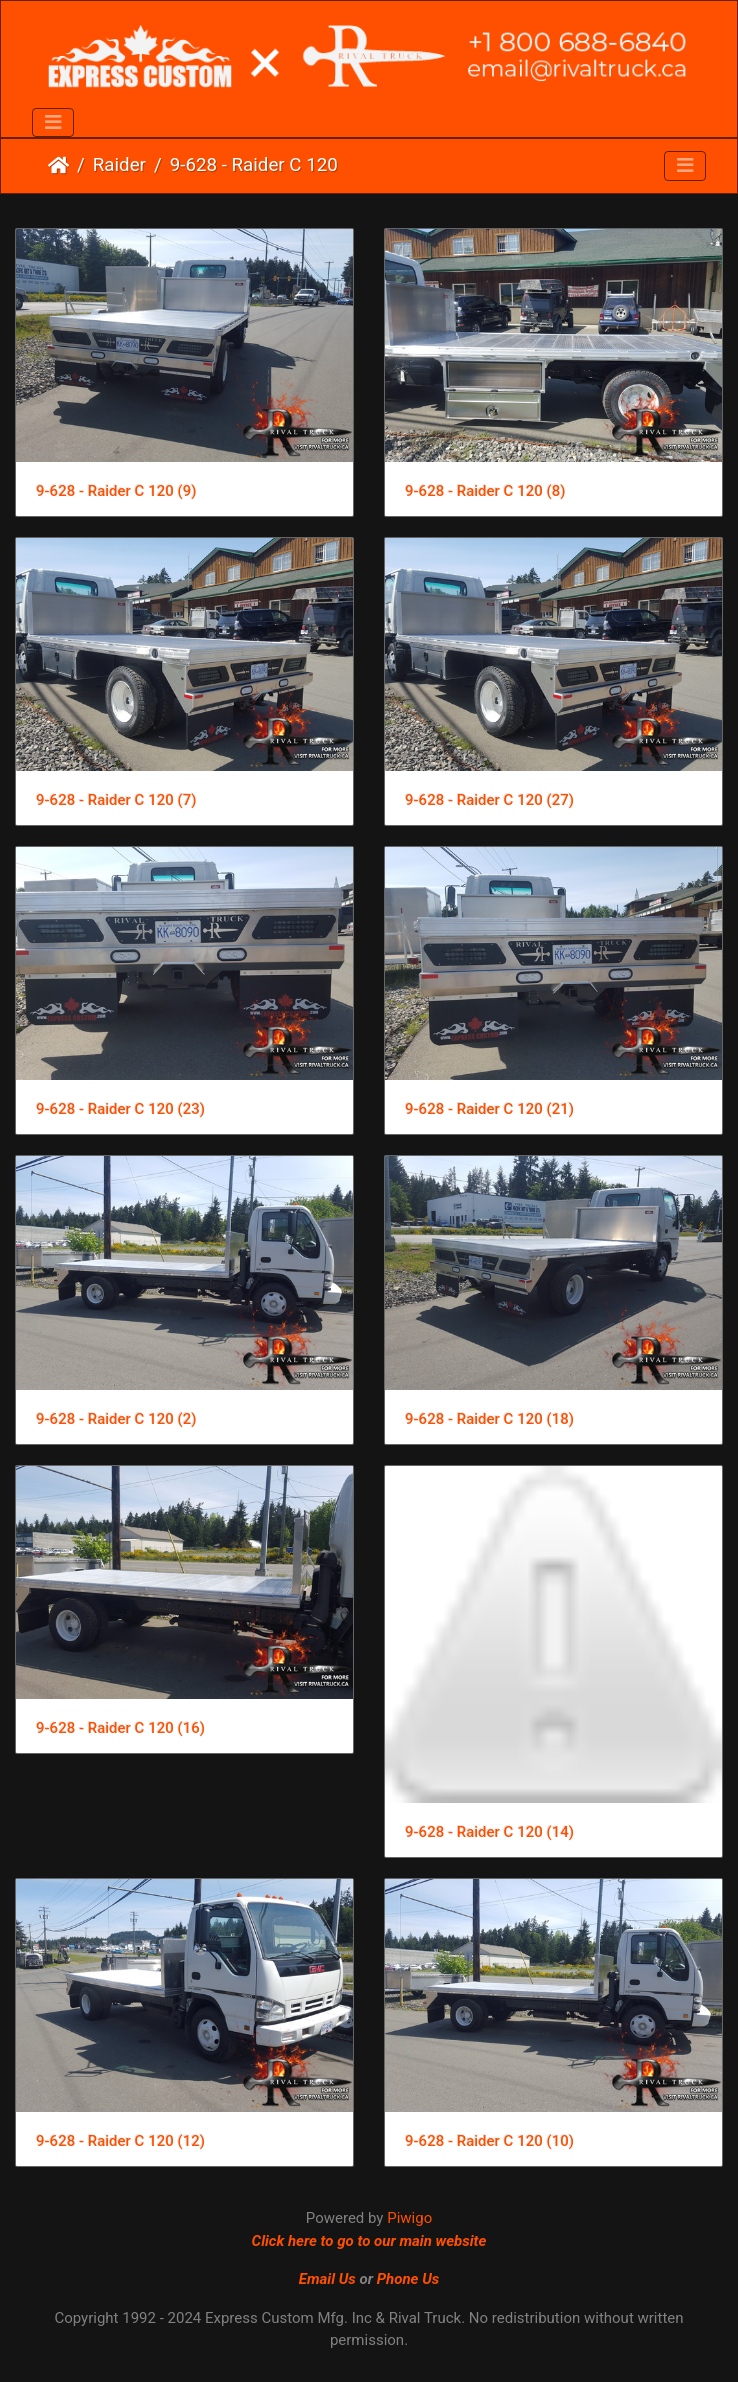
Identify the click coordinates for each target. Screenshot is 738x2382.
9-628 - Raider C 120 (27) (489, 800)
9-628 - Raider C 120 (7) (116, 800)
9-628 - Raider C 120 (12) (120, 2141)
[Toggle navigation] (53, 123)
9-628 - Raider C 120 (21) (489, 1109)
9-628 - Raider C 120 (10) (489, 2141)
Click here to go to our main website (369, 2241)
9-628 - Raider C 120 (254, 165)
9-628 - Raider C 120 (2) (116, 1419)
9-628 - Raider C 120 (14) (489, 1832)
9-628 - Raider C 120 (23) (120, 1109)
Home (58, 165)
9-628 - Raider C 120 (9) (116, 491)
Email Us (327, 2279)
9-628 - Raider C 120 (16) (120, 1728)
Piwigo (409, 2218)
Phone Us (408, 2279)
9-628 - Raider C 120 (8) (485, 491)
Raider (119, 165)
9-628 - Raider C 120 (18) (489, 1419)
